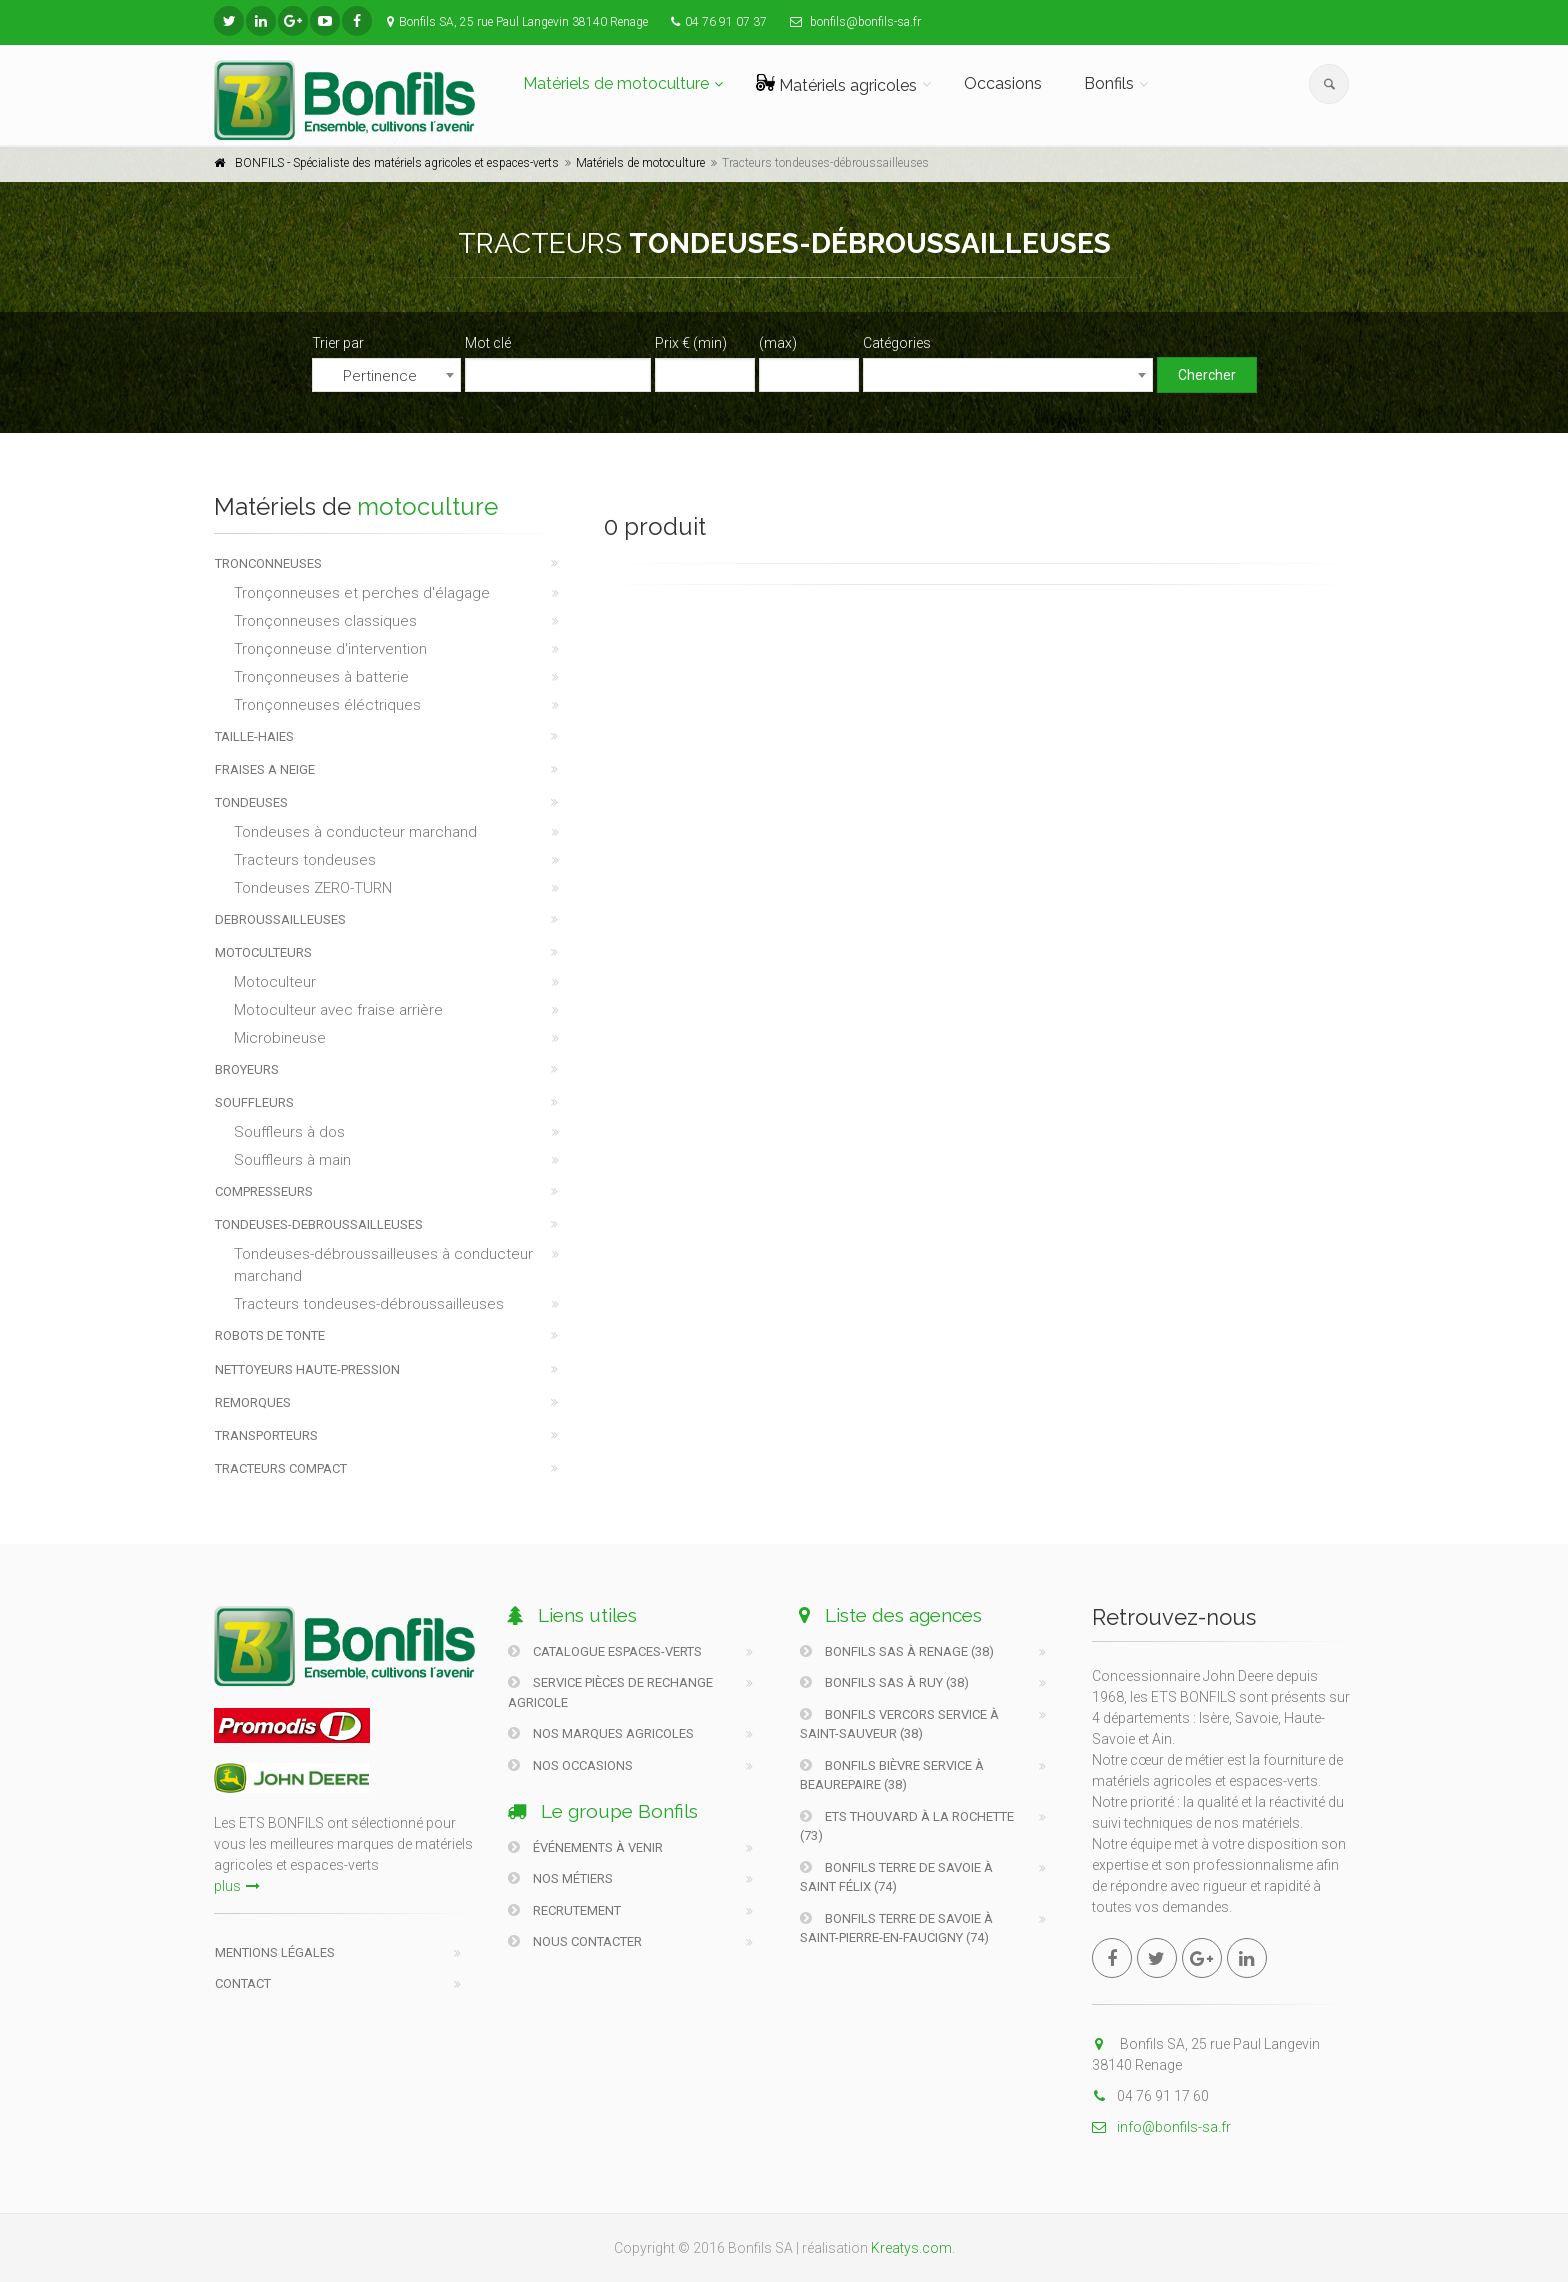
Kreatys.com (911, 2248)
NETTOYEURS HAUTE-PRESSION (307, 1369)
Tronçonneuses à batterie (321, 677)
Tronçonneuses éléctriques (327, 705)
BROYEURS (247, 1069)
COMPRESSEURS (264, 1191)
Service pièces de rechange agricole (610, 1692)
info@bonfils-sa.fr (1161, 2127)
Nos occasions (570, 1765)
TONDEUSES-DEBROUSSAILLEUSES (319, 1224)
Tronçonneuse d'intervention (330, 649)
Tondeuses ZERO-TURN (313, 888)
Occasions (1003, 83)
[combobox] (386, 375)
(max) (778, 343)
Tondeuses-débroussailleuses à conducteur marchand (383, 1265)
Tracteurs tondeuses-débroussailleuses (369, 1304)
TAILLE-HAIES (254, 736)
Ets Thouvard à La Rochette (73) (907, 1826)
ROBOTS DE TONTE (270, 1335)
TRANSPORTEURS (266, 1435)
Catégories (897, 343)
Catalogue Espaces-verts (605, 1651)
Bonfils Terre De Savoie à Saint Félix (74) (896, 1877)
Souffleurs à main (292, 1160)
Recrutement (564, 1910)
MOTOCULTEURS (263, 952)
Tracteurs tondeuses (305, 860)
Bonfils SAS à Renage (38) (897, 1651)
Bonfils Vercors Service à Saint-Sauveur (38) (899, 1724)
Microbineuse (280, 1038)
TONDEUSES (251, 802)
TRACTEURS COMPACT (281, 1468)
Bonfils (1109, 83)
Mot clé (488, 343)
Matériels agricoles (836, 84)
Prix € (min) (691, 343)
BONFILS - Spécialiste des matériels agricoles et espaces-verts (397, 163)
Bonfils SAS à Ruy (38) (884, 1682)
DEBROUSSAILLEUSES (280, 919)
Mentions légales (275, 1952)
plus (237, 1886)
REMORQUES (253, 1402)
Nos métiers (560, 1878)
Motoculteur (275, 982)
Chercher (1207, 375)
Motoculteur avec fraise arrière (338, 1010)
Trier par (338, 343)
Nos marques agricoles (601, 1733)
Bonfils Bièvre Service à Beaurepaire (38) (892, 1775)
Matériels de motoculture (616, 83)
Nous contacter (575, 1941)
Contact (243, 1983)
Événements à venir (585, 1847)
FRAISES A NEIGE (265, 769)
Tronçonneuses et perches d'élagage (362, 593)
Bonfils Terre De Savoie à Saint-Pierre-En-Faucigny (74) (896, 1928)
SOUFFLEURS (254, 1102)
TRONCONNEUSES (268, 563)
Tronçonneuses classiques (325, 621)
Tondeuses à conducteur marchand (355, 832)
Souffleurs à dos (289, 1132)
